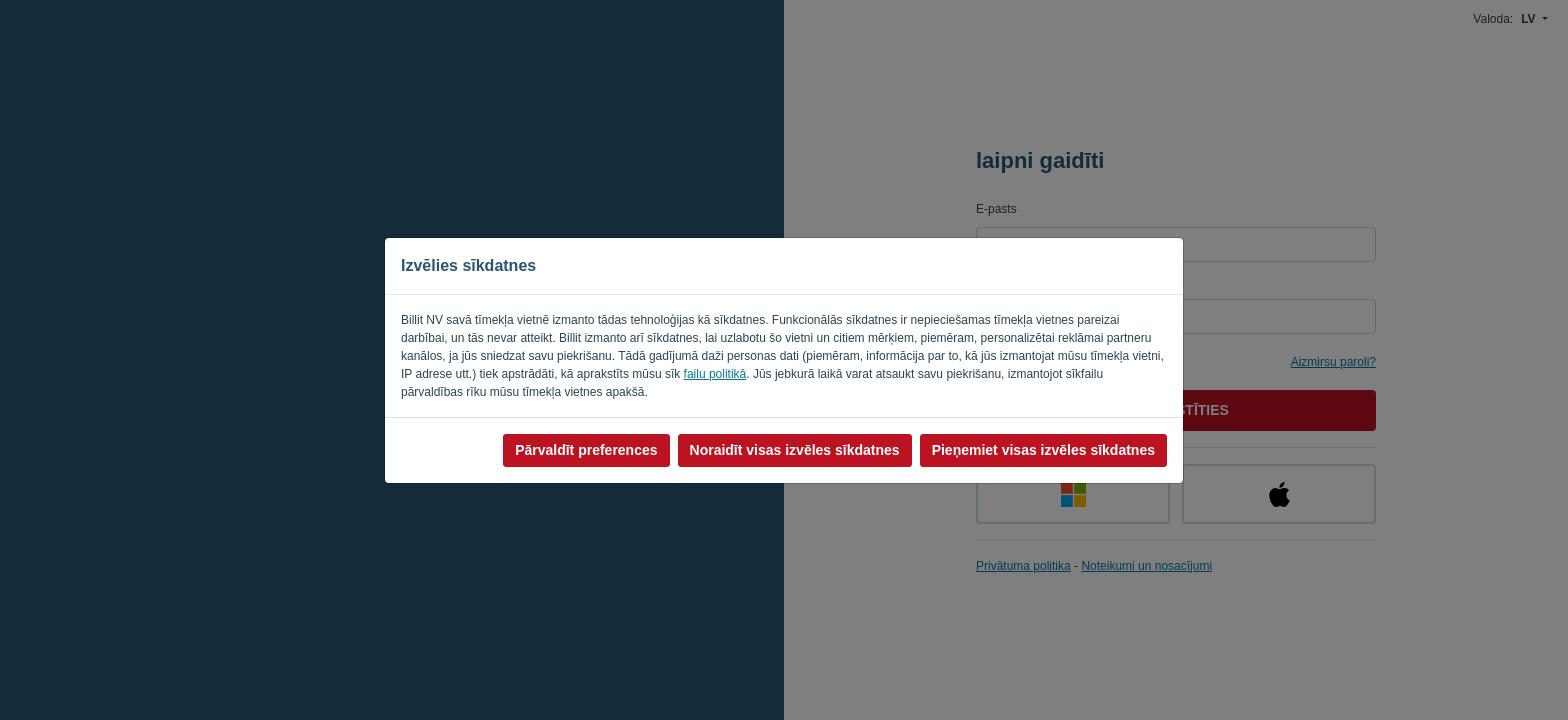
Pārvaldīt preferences (586, 450)
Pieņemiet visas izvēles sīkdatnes (1043, 450)
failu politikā (715, 374)
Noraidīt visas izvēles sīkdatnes (795, 450)
